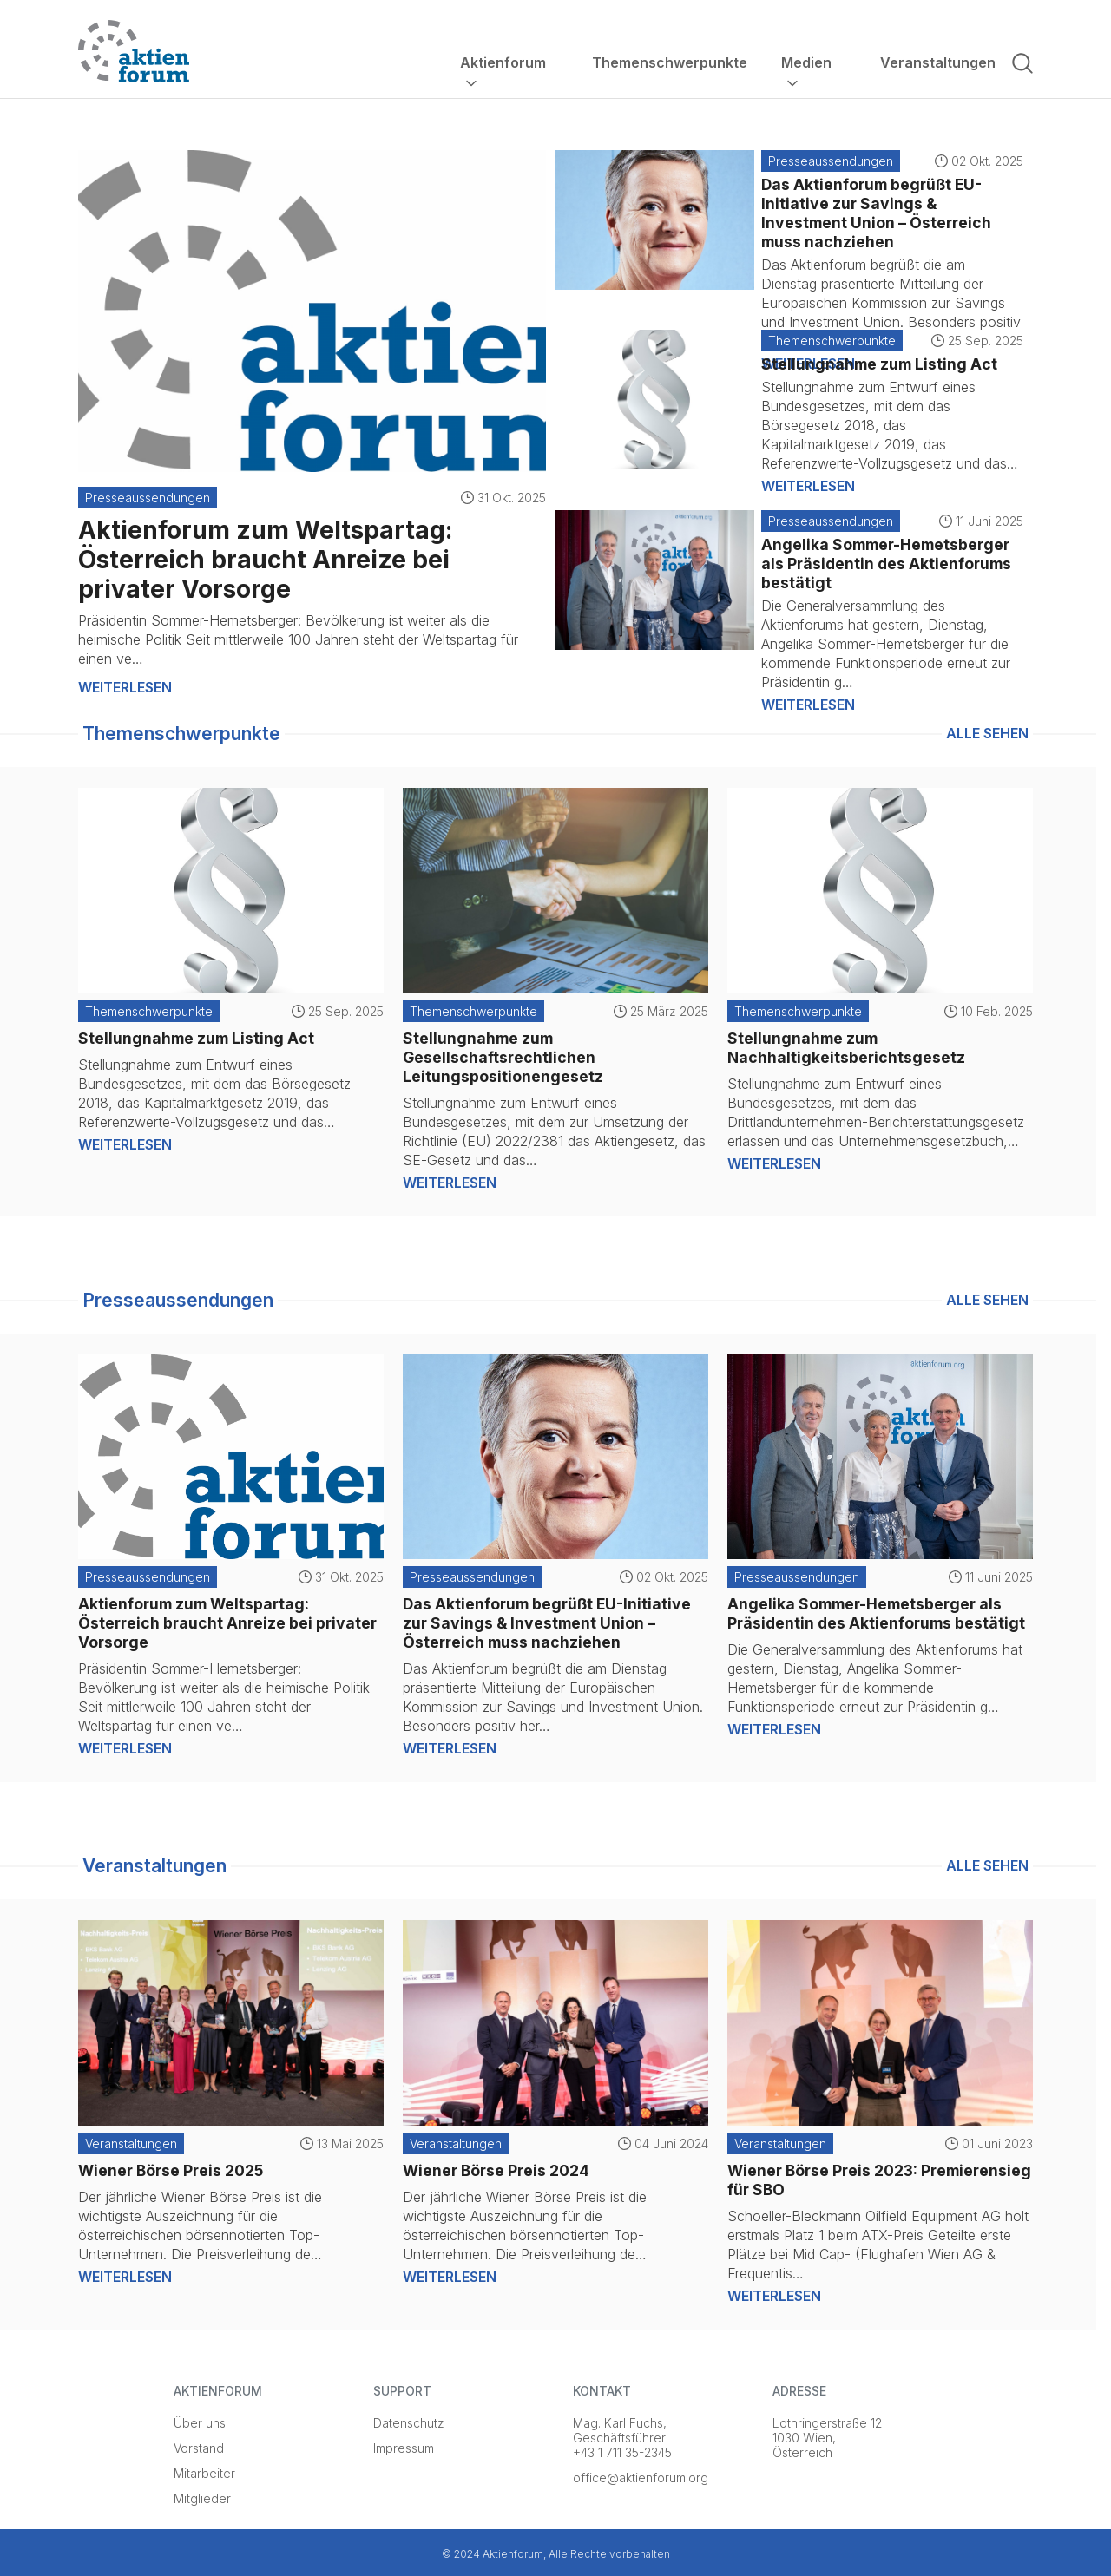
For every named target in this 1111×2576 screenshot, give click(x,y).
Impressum (403, 2448)
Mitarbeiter (204, 2473)
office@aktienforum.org (640, 2477)
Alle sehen (987, 733)
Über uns (200, 2422)
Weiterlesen (125, 687)
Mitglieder (202, 2498)
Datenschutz (408, 2422)
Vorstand (199, 2448)
